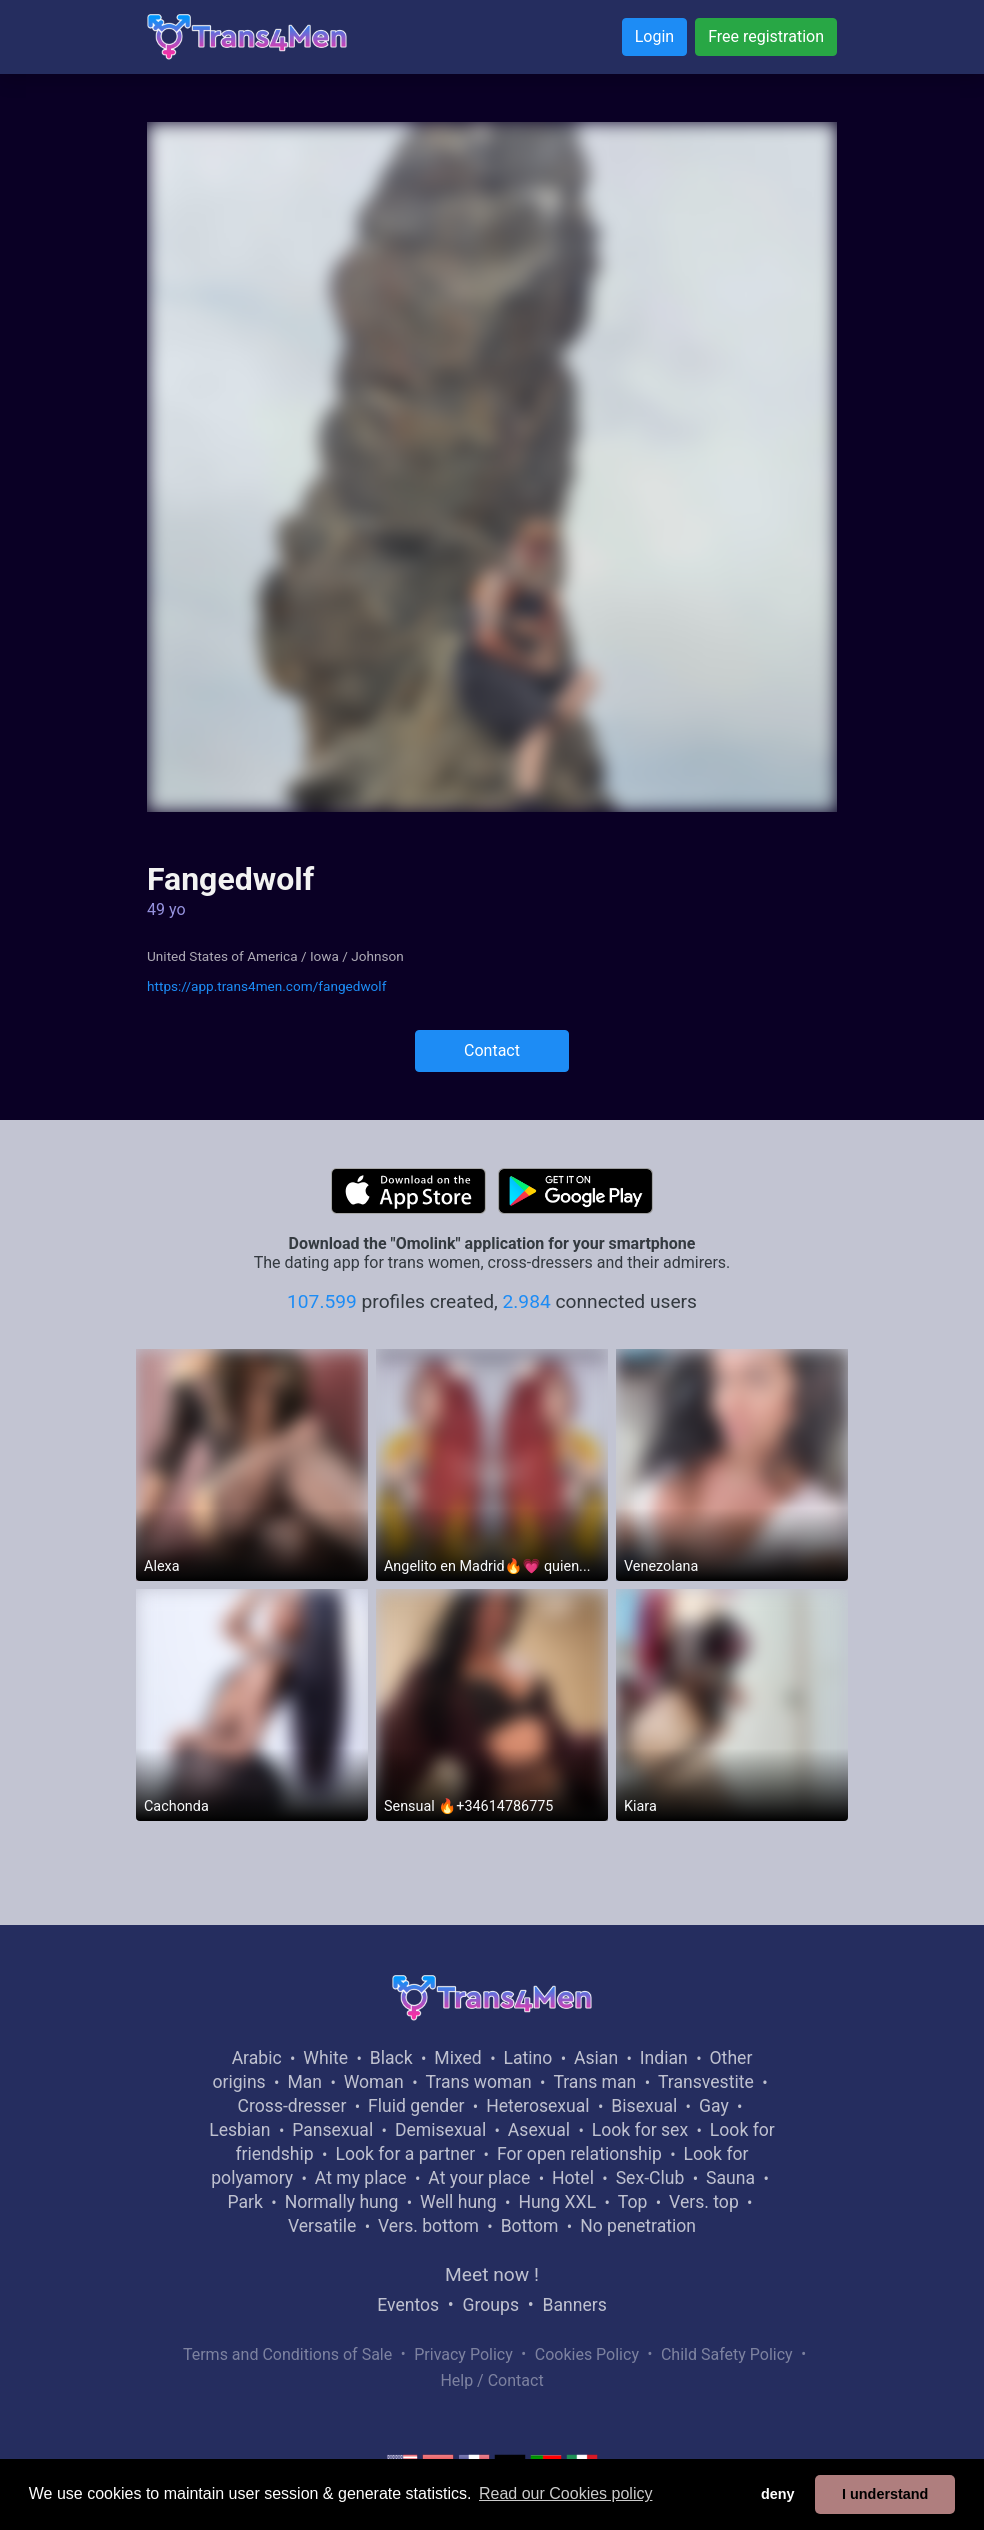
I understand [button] (885, 2494)
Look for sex (640, 2130)
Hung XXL (557, 2202)
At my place (361, 2178)
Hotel (573, 2178)
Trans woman (479, 2082)
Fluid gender (416, 2106)
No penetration (638, 2226)
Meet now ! (492, 2274)
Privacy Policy (463, 2354)
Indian (664, 2058)
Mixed (457, 2058)
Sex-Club (650, 2178)
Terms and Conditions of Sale (287, 2354)
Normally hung (342, 2202)
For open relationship (579, 2154)
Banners (574, 2305)
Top (633, 2202)
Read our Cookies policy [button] (565, 2493)
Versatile (322, 2226)
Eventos (408, 2305)
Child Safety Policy (727, 2354)
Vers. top (704, 2202)
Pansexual (332, 2130)
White (325, 2058)
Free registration (766, 36)
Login (654, 36)
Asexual (539, 2130)
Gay (714, 2106)
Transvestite (706, 2082)
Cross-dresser (292, 2106)
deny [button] (778, 2494)
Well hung (458, 2202)
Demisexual (440, 2130)
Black (391, 2058)
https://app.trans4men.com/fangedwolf (266, 986)
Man (304, 2082)
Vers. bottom (428, 2226)
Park (244, 2202)
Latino (527, 2058)
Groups (491, 2305)
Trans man (594, 2082)
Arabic (257, 2058)
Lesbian (239, 2130)
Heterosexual (537, 2106)
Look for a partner (405, 2154)
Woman (374, 2082)
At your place (479, 2178)
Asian (596, 2058)
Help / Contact (491, 2380)
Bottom (530, 2226)
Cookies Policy (587, 2354)
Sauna (730, 2178)
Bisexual (644, 2106)
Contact (492, 1050)
